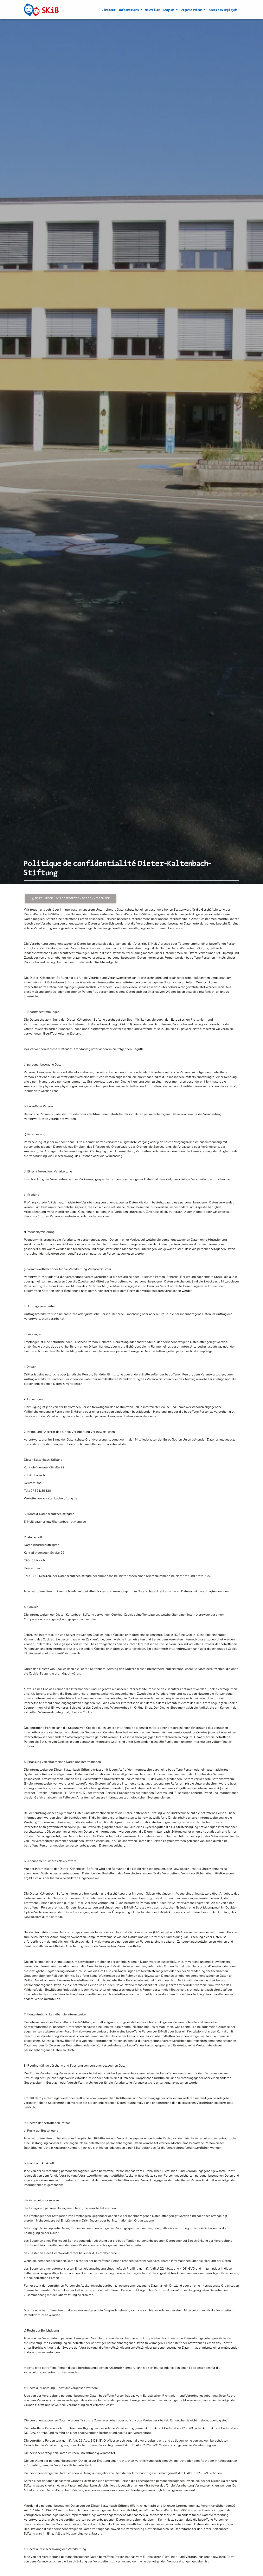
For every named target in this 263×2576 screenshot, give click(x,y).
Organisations (192, 10)
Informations (129, 10)
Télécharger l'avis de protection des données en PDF (71, 898)
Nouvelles (152, 10)
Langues (169, 10)
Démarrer (109, 10)
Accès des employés (223, 10)
